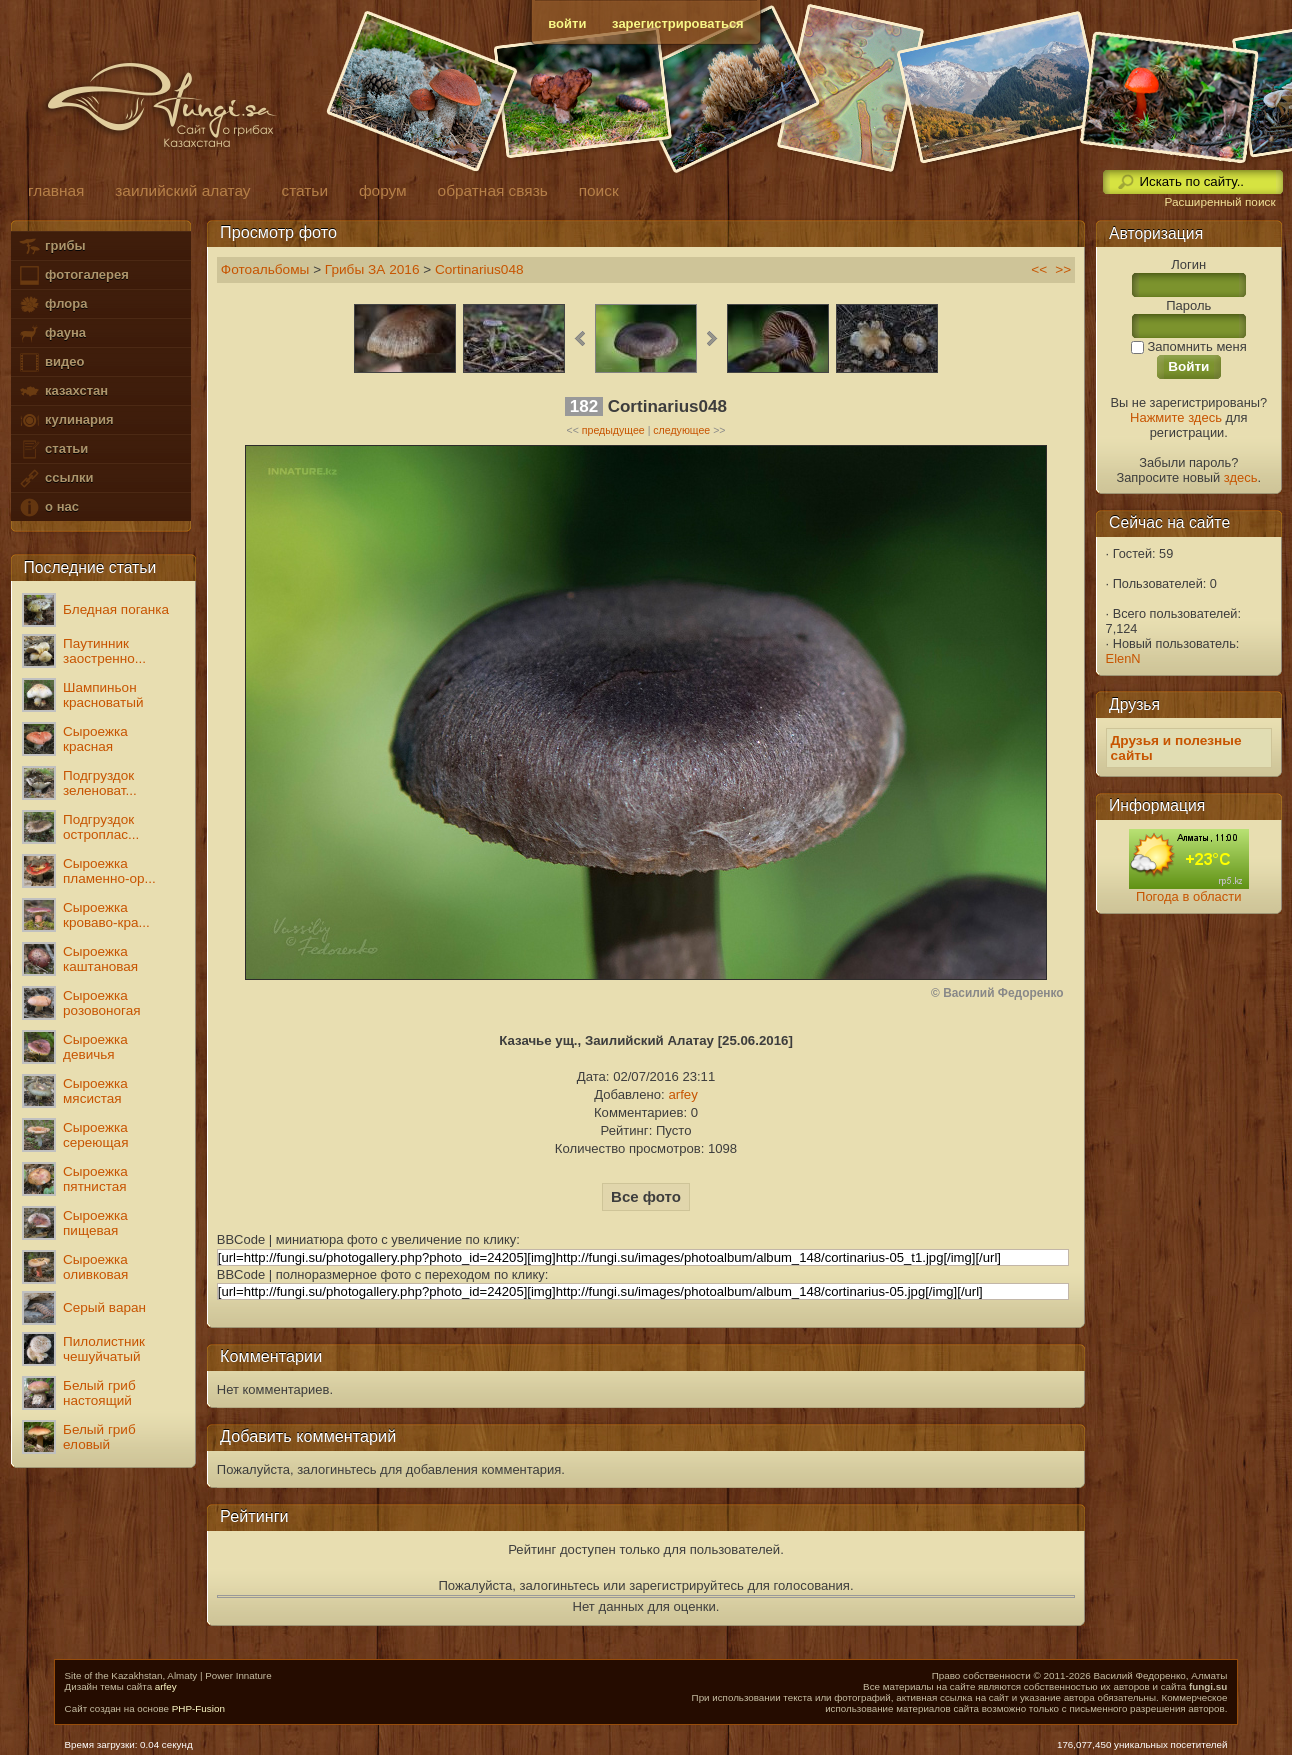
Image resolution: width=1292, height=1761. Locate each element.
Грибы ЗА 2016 (372, 269)
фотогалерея (73, 275)
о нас (48, 507)
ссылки (55, 478)
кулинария (65, 420)
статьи (53, 449)
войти (567, 23)
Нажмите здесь (1176, 417)
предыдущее (613, 430)
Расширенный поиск (1219, 202)
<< (1039, 269)
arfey (682, 1094)
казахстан (63, 391)
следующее (681, 430)
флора (52, 304)
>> (1063, 269)
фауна (52, 333)
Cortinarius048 (479, 269)
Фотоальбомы (265, 269)
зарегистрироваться (678, 23)
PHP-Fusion (198, 1708)
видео (51, 362)
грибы (51, 246)
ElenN (1123, 658)
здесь (1241, 477)
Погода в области (1188, 896)
